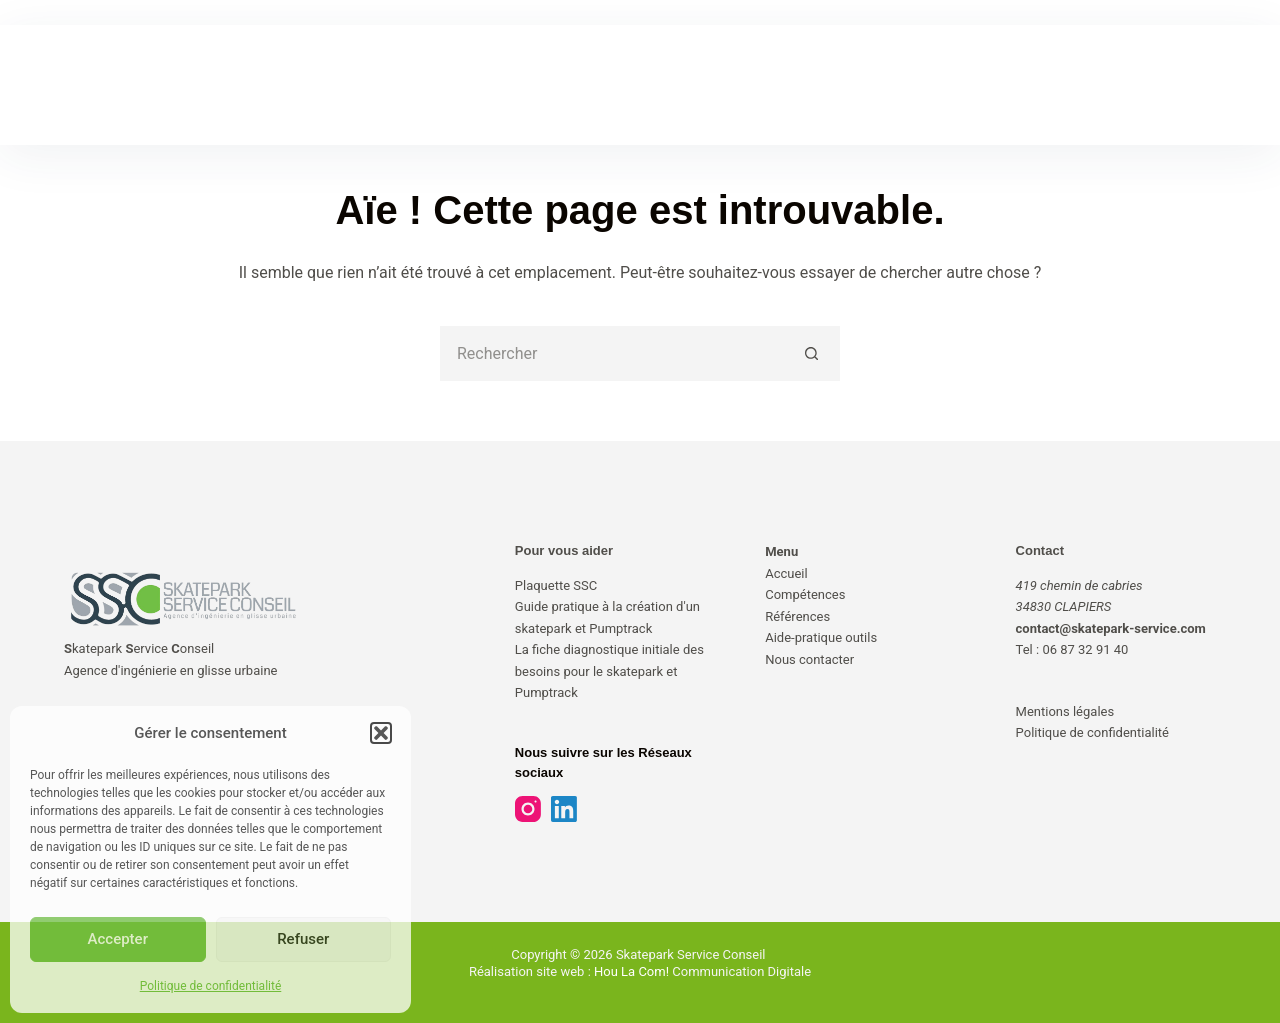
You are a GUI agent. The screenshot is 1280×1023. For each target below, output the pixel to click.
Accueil (786, 573)
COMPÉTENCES (444, 84)
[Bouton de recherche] (812, 353)
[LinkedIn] (564, 809)
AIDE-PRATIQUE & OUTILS (746, 84)
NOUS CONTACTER (928, 84)
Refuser (303, 939)
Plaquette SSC (556, 585)
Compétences (805, 594)
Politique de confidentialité (211, 986)
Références (797, 616)
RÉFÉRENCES (580, 84)
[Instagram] (528, 809)
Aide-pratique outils (821, 637)
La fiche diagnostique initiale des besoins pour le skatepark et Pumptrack (609, 671)
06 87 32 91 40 (1085, 649)
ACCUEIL (322, 84)
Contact (1040, 550)
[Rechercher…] (612, 353)
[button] (381, 733)
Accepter (118, 939)
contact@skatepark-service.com (1111, 628)
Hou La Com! (631, 971)
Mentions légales (1065, 711)
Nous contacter (809, 659)
